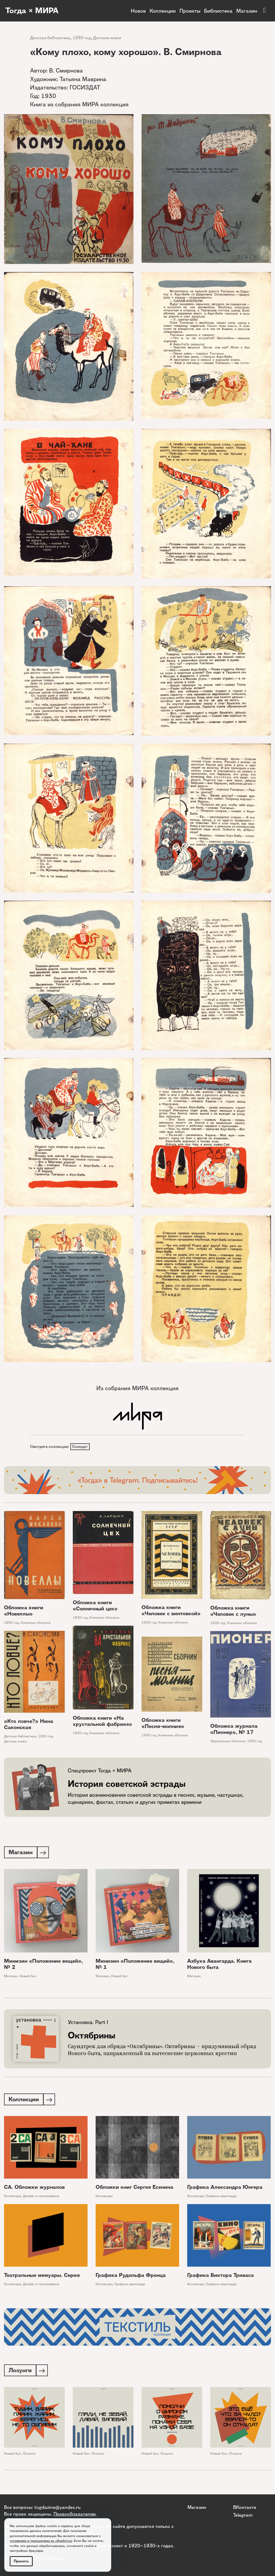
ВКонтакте (244, 2507)
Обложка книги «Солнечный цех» (95, 1606)
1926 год (217, 1623)
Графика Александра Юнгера (224, 2189)
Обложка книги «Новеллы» (23, 1611)
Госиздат (80, 1447)
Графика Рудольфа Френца (131, 2277)
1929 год (149, 1623)
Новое (138, 10)
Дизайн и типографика (41, 2197)
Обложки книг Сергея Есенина (134, 2189)
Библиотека (218, 10)
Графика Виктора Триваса (220, 2277)
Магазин (246, 10)
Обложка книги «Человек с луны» (233, 1611)
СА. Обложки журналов (34, 2189)
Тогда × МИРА (33, 11)
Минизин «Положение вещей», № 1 (135, 1965)
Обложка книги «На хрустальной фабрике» (102, 1721)
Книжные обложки (35, 1623)
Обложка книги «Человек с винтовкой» (171, 1611)
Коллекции (163, 10)
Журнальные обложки (227, 1741)
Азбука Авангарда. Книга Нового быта (219, 1965)
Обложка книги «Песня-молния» (163, 1724)
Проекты (189, 10)
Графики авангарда (221, 2197)
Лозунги (29, 2456)
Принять (21, 2561)
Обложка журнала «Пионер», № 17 (234, 1729)
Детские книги (107, 38)
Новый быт (28, 1977)
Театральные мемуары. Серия (42, 2277)
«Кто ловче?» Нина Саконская (28, 1725)
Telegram (242, 2515)
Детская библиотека (50, 38)
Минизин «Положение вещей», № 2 (43, 1965)
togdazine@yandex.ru (57, 2507)
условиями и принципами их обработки (41, 2540)
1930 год (82, 38)
